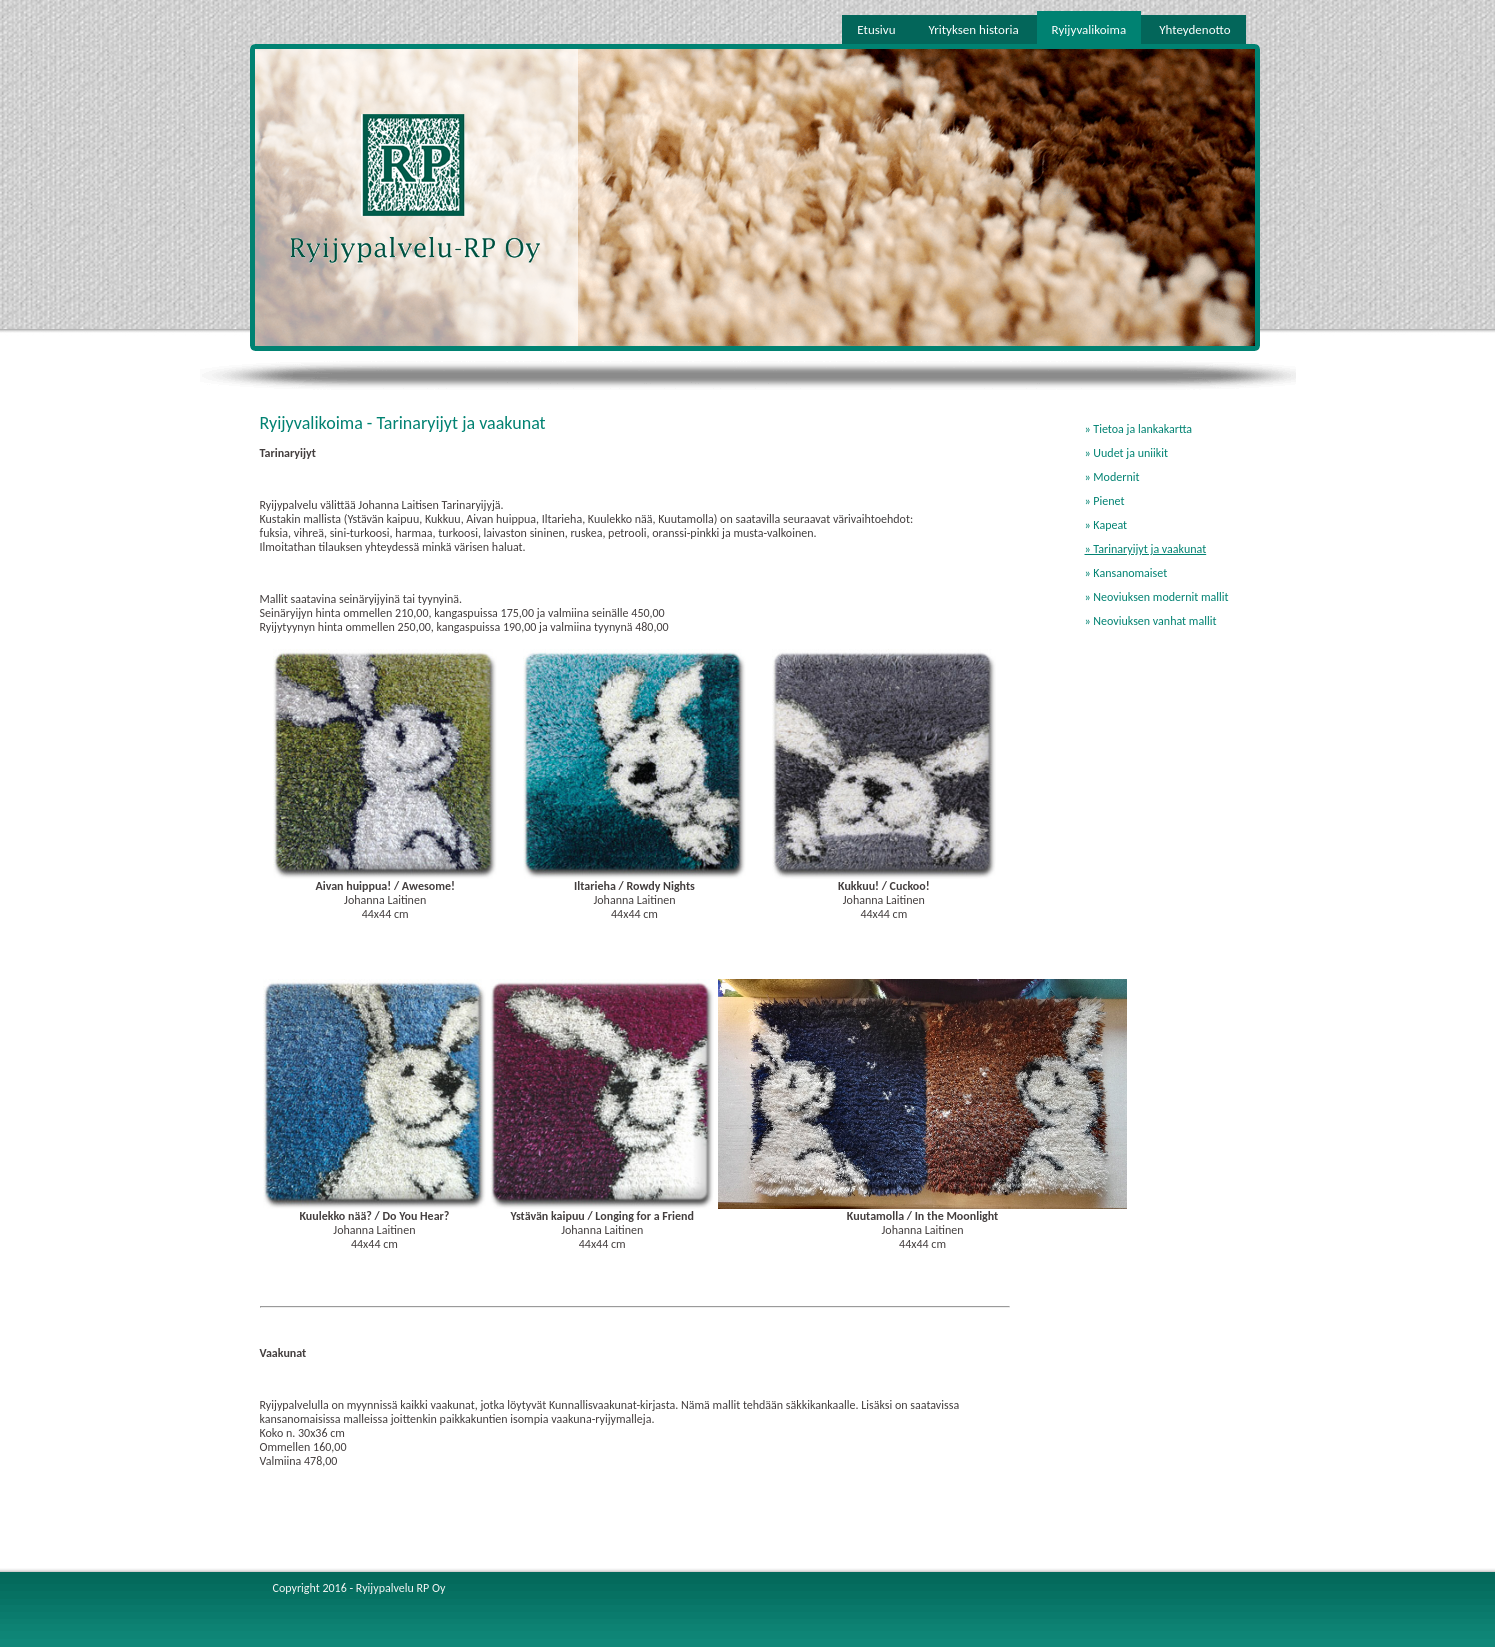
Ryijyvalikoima (1089, 29)
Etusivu (876, 29)
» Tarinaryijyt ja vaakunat (1146, 549)
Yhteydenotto (1194, 29)
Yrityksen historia (973, 29)
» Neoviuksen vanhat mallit (1151, 621)
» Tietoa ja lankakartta (1139, 429)
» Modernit (1112, 477)
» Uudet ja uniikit (1126, 453)
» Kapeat (1106, 525)
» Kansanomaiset (1126, 573)
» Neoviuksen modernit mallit (1157, 597)
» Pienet (1105, 501)
